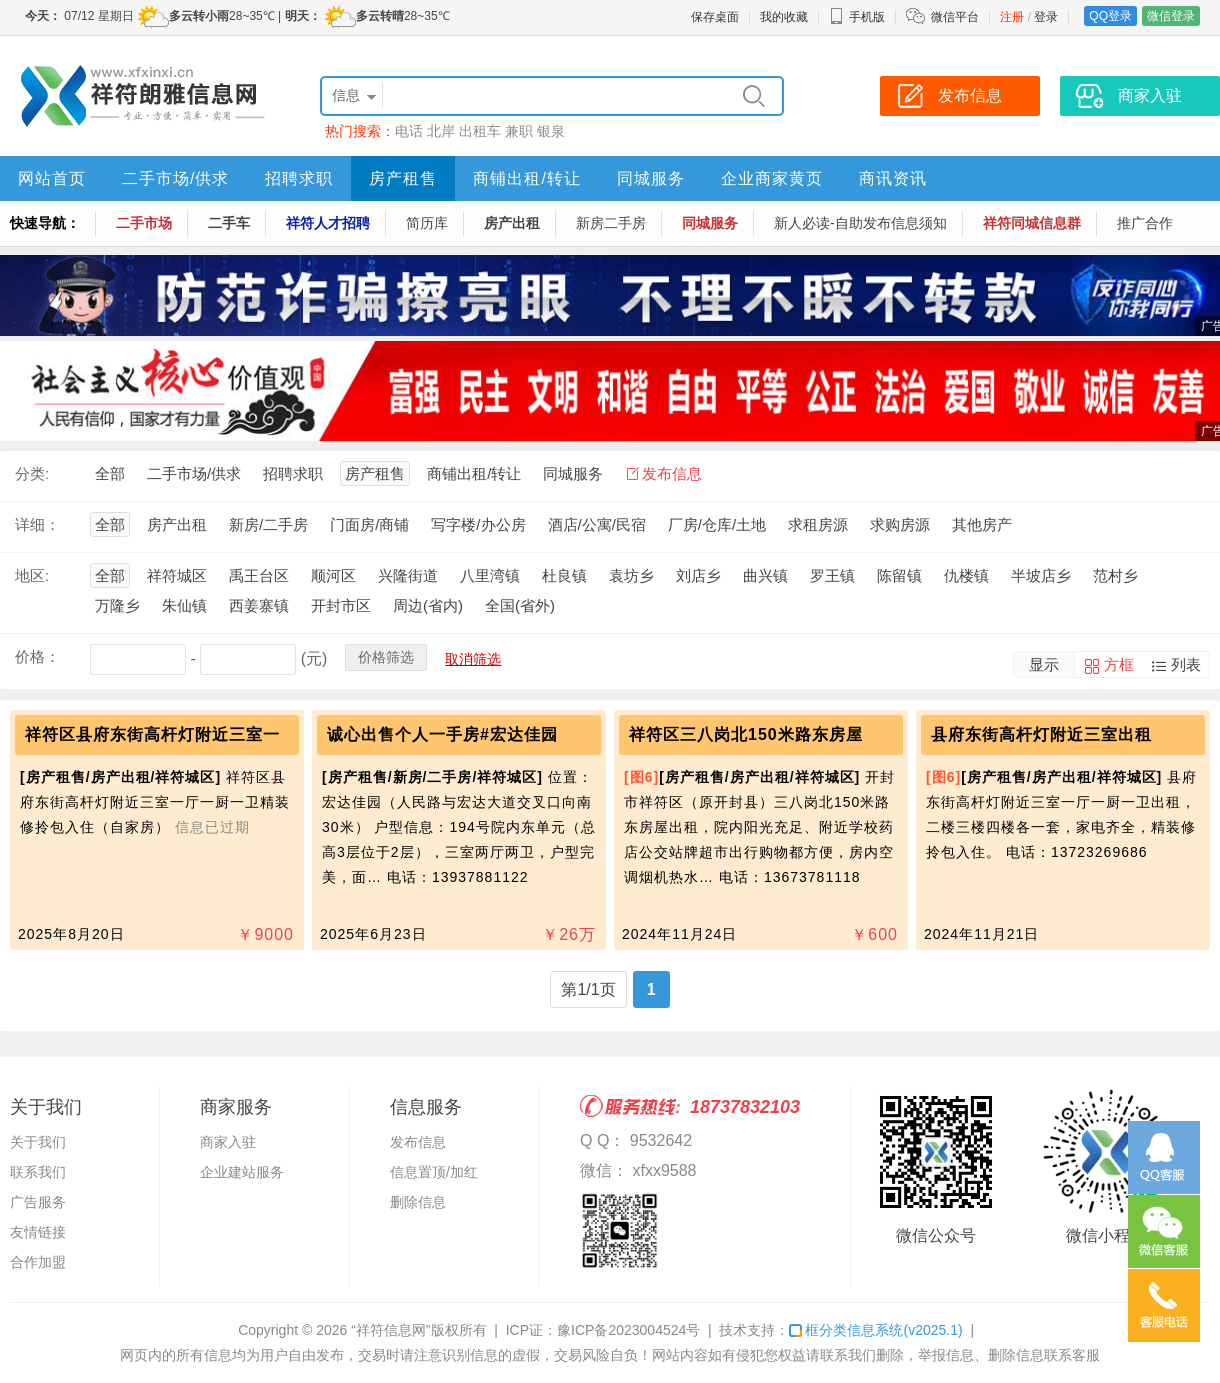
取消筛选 (473, 659)
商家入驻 (228, 1142)
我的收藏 (784, 17)
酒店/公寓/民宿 (597, 524)
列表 (1186, 664)
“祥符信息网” (390, 1330)
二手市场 (144, 223)
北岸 (441, 131)
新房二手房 (611, 223)
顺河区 (333, 575)
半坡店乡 (1041, 575)
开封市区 (341, 605)
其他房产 (982, 524)
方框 (1119, 664)
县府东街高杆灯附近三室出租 (1041, 734)
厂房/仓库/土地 (717, 524)
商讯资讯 (893, 178)
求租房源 (818, 524)
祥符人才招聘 (328, 223)
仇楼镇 (966, 575)
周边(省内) (428, 605)
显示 (1044, 664)
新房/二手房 (268, 524)
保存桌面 (715, 17)
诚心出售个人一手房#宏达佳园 (442, 734)
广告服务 (38, 1202)
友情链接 (38, 1232)
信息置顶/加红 (434, 1172)
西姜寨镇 (259, 605)
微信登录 (1171, 16)
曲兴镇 (765, 575)
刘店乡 (698, 575)
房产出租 (512, 223)
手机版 (857, 17)
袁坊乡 (631, 575)
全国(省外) (520, 605)
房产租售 (403, 178)
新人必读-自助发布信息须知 (860, 223)
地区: (32, 575)
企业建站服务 (242, 1172)
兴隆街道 (408, 575)
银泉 (551, 131)
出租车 (480, 131)
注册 (1012, 17)
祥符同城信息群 (1032, 223)
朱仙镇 (184, 605)
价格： (37, 656)
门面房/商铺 (369, 524)
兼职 (519, 131)
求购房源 (900, 524)
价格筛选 (386, 657)
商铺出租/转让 (526, 178)
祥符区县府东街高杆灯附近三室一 (152, 734)
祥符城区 (177, 575)
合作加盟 (38, 1262)
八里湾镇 (490, 575)
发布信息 (672, 473)
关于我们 (38, 1142)
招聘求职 (299, 178)
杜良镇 (564, 575)
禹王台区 (259, 575)
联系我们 (38, 1172)
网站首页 (52, 178)
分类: (32, 473)
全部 (110, 473)
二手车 (229, 223)
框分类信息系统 (875, 1330)
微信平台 (955, 17)
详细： (37, 524)
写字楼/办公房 (478, 524)
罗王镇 (832, 575)
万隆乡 (117, 605)
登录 (1046, 17)
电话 (409, 131)
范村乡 (1115, 575)
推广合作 (1145, 223)
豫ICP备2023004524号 (628, 1330)
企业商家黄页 (772, 178)
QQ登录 (1110, 16)
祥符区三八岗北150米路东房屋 (746, 734)
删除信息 (418, 1202)
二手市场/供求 (175, 178)
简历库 (427, 223)
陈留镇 (899, 575)
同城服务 (651, 178)
